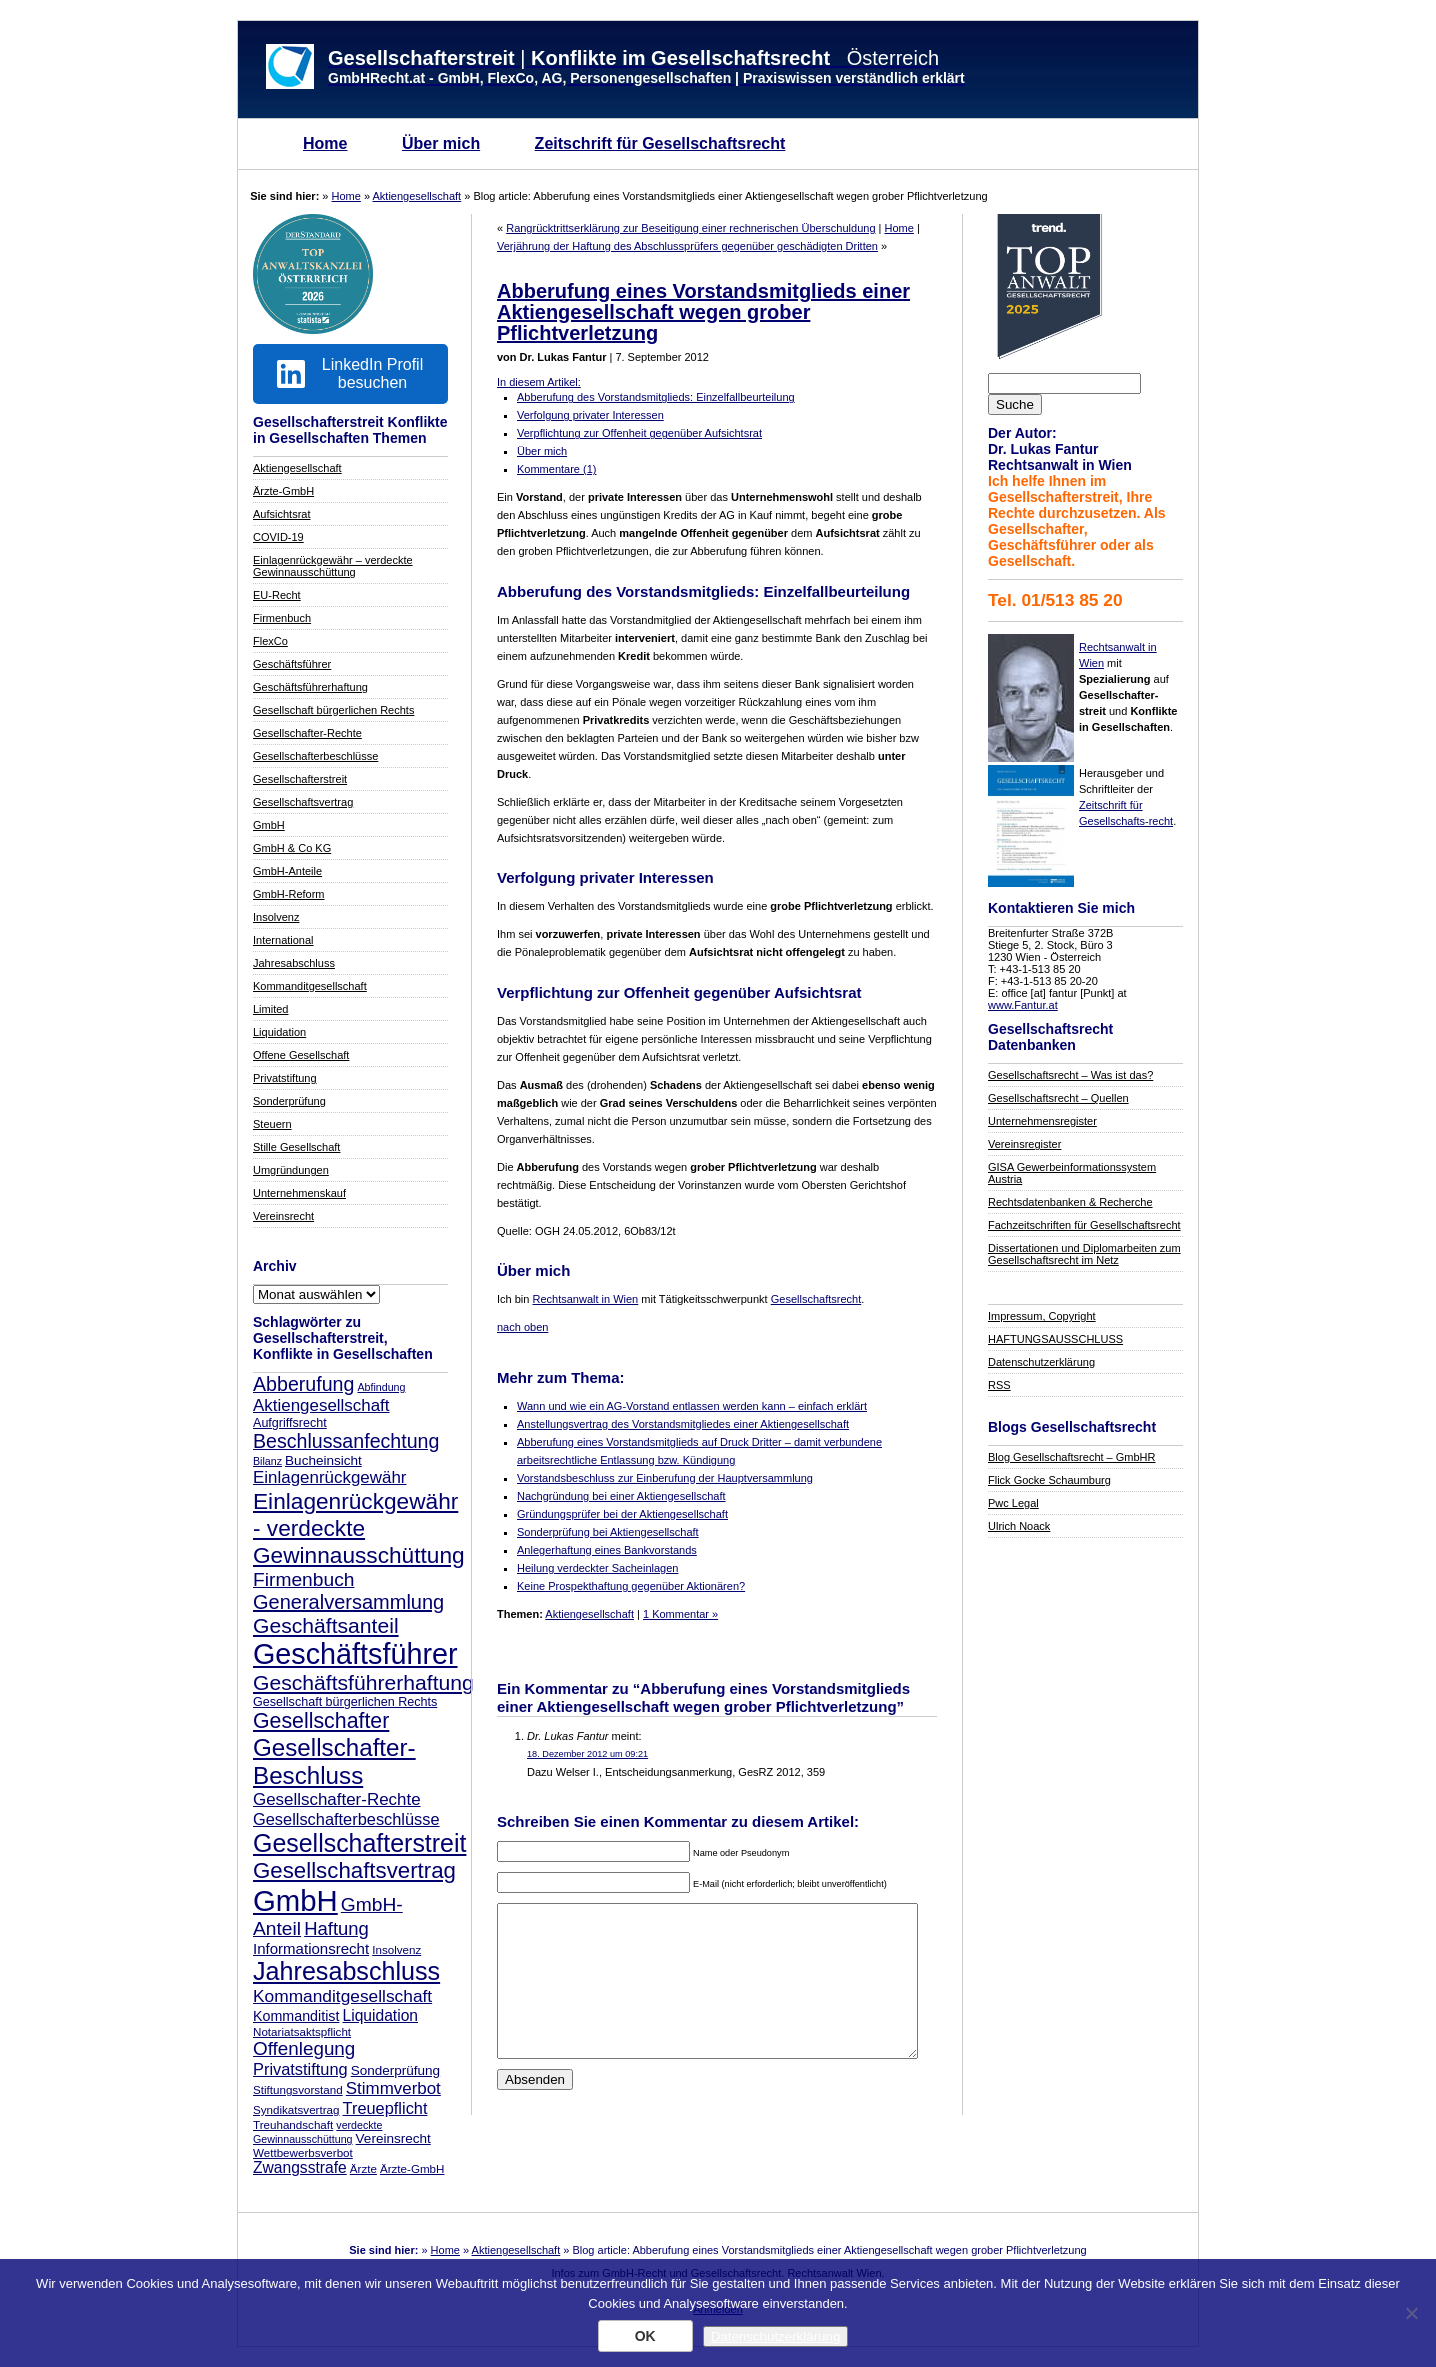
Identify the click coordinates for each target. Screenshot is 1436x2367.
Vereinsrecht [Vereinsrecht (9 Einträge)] (393, 2138)
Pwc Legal (1013, 1503)
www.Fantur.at (1023, 1005)
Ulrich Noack (1019, 1526)
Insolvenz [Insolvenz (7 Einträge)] (396, 1949)
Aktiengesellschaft (417, 196)
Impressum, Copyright (1042, 1316)
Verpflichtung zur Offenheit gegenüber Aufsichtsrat (639, 433)
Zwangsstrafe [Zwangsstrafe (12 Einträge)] (300, 2167)
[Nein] (1411, 2313)
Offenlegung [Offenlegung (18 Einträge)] (304, 2048)
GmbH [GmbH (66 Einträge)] (295, 1900)
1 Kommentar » (680, 1614)
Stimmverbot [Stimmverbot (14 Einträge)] (393, 2088)
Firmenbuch (282, 618)
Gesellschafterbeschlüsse (315, 756)
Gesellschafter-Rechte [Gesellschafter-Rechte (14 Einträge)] (337, 1799)
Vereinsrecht (283, 1216)
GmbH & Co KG (292, 848)
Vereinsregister (1024, 1144)
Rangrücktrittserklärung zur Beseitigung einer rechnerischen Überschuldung (690, 228)
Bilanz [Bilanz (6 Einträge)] (267, 1461)
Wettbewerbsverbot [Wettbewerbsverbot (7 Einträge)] (303, 2152)
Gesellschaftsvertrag (303, 802)
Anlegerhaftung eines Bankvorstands (607, 1550)
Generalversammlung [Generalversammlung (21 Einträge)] (348, 1602)
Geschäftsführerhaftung (310, 687)
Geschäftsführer (292, 664)
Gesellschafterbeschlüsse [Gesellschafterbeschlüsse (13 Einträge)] (346, 1819)
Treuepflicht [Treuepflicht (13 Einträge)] (385, 2108)
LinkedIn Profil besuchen (350, 373)
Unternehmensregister (1042, 1121)
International (283, 940)
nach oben (522, 1327)
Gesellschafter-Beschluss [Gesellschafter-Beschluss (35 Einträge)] (334, 1761)
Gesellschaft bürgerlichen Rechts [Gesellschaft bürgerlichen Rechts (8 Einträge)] (345, 1702)
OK (645, 2336)
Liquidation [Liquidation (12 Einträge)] (380, 2015)
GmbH (269, 825)
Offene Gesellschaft (301, 1055)
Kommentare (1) (556, 469)
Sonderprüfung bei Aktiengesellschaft (608, 1532)
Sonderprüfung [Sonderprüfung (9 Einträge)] (395, 2070)
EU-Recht (277, 595)
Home (325, 143)
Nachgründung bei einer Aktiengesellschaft (621, 1496)
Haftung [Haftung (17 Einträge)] (336, 1928)
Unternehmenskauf (299, 1193)
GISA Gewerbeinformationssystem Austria (1072, 1173)
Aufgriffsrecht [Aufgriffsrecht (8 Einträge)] (290, 1423)
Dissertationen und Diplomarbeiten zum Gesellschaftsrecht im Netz (1084, 1254)
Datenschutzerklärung (1041, 1362)
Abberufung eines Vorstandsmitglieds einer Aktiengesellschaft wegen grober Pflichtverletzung (703, 312)
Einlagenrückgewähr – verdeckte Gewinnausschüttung (333, 566)
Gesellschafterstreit (300, 779)
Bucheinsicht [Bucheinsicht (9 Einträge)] (323, 1460)
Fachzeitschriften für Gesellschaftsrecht (1084, 1225)
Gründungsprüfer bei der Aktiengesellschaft (622, 1514)
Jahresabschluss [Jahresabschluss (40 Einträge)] (346, 1971)
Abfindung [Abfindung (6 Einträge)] (381, 1387)
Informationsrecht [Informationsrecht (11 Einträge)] (311, 1948)
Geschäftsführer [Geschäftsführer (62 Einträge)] (355, 1654)
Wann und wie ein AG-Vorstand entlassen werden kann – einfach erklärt (692, 1406)
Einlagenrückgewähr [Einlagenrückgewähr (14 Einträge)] (329, 1477)
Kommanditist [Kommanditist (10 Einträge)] (296, 2016)
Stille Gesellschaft (296, 1147)
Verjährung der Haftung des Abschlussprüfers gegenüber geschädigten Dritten (687, 246)
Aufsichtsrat (281, 514)
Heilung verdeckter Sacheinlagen (597, 1568)
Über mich (441, 143)
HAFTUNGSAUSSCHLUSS (1055, 1339)
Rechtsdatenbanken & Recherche (1070, 1202)
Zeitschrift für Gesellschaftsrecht (660, 143)
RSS (999, 1385)
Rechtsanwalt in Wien (585, 1299)
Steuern (272, 1124)
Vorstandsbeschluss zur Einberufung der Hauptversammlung (665, 1478)
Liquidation (279, 1032)
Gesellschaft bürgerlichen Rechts (333, 710)
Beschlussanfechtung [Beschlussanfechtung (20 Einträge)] (346, 1441)
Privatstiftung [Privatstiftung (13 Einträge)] (300, 2069)
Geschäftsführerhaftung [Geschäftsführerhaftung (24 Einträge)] (363, 1682)
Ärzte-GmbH (283, 491)
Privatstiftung (285, 1078)
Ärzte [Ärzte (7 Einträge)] (363, 2168)
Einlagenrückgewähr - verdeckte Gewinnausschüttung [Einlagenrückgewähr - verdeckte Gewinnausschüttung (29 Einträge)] (359, 1528)
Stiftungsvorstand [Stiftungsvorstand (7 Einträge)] (298, 2089)
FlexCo (270, 641)
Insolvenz (276, 917)
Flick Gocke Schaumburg (1049, 1480)
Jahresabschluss (294, 963)
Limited (270, 1009)
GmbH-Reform (289, 894)
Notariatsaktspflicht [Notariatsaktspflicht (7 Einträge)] (302, 2031)
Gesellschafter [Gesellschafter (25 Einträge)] (321, 1721)
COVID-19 (278, 537)
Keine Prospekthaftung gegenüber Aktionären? (631, 1586)
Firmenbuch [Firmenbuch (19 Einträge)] (303, 1579)
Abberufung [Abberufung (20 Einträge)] (303, 1384)
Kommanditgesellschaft (310, 986)
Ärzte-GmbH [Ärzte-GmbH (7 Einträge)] (412, 2168)
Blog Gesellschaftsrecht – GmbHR (1072, 1457)
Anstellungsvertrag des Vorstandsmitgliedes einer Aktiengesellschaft (683, 1424)
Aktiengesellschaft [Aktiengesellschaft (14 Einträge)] (321, 1405)
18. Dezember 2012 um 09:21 (587, 1754)
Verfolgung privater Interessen (590, 415)
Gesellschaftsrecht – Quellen (1058, 1098)
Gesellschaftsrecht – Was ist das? (1070, 1075)
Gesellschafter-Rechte (307, 733)
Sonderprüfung (289, 1101)
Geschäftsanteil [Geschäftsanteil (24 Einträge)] (326, 1625)
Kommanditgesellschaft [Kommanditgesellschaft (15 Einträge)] (342, 1996)
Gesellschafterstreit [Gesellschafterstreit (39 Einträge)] (359, 1843)
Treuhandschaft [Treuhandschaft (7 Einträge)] (293, 2124)
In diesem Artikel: (539, 382)
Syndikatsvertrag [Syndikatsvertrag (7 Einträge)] (296, 2109)
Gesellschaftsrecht (816, 1299)
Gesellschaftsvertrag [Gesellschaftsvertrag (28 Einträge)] (354, 1870)
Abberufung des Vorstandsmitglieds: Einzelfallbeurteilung (656, 397)
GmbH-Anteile (287, 871)
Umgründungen (291, 1170)
